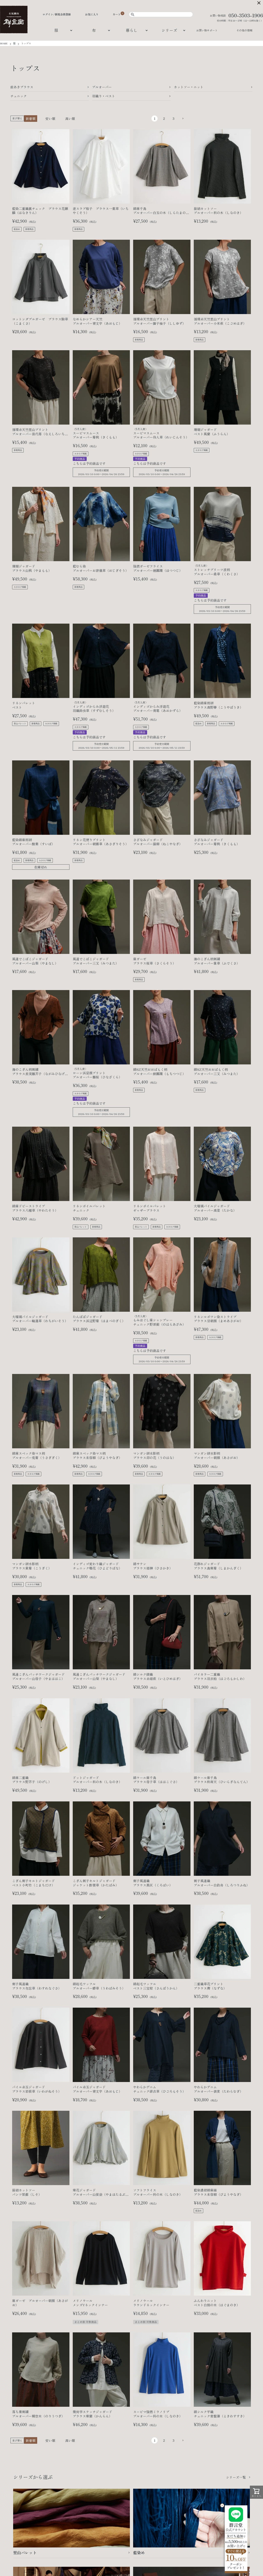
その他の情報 (244, 30)
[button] (183, 118)
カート (117, 14)
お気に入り (91, 14)
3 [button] (173, 118)
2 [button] (164, 118)
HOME (4, 43)
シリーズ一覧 (236, 2477)
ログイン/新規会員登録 (57, 14)
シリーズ (169, 30)
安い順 (50, 118)
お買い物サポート (207, 30)
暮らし (131, 30)
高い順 (70, 118)
